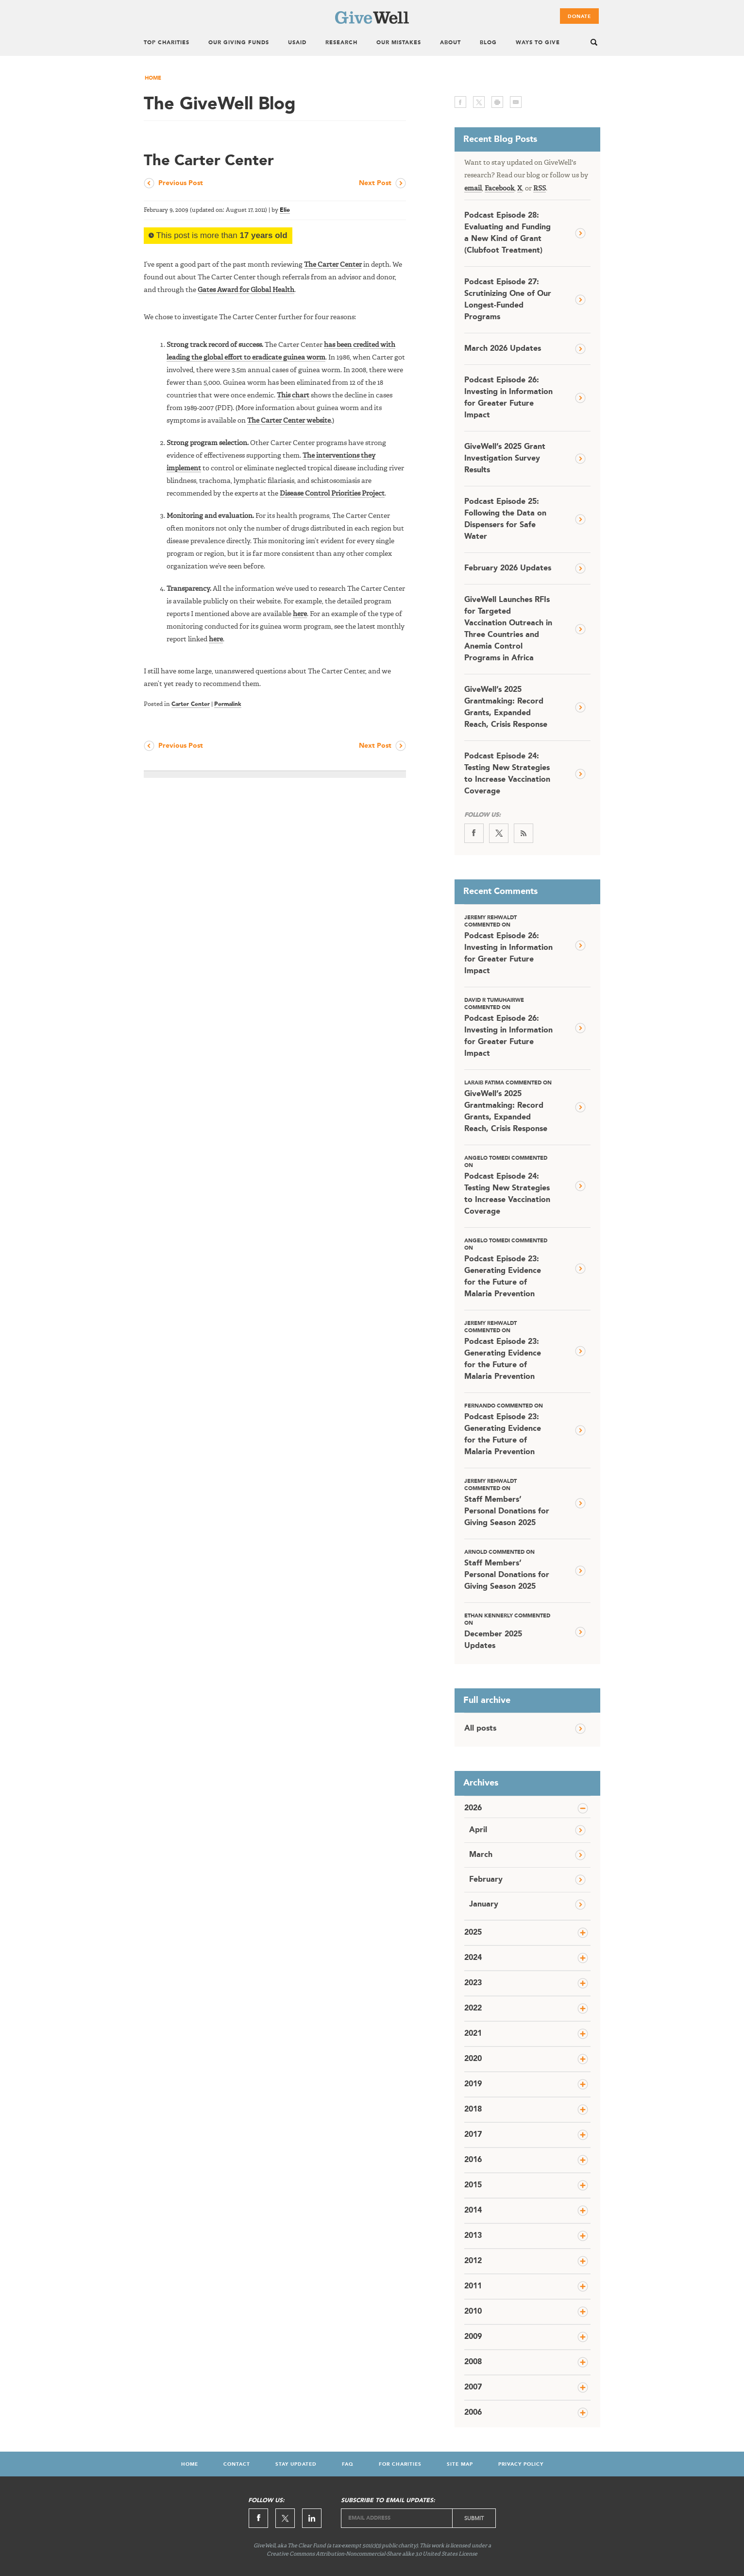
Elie (285, 210)
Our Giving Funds (238, 43)
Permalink (227, 704)
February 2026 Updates (507, 568)
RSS (539, 188)
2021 (473, 2034)
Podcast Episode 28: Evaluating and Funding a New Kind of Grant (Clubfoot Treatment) (507, 233)
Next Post (375, 183)
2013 (473, 2236)
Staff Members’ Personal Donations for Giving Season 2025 (508, 1502)
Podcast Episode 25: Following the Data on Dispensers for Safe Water (505, 519)
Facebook (499, 188)
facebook (460, 102)
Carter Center (190, 704)
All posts (480, 1729)
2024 (473, 1958)
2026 (473, 1808)
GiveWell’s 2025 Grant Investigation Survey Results (504, 458)
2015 (473, 2185)
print (497, 102)
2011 (473, 2286)
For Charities (400, 2464)
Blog (488, 43)
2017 (473, 2135)
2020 (473, 2059)
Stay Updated (296, 2464)
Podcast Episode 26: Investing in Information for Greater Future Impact (508, 398)
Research (341, 43)
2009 (473, 2337)
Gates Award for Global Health (246, 290)
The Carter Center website (289, 420)
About (450, 43)
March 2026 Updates (502, 349)
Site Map (460, 2464)
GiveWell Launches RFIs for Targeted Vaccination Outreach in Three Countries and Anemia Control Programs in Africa (508, 629)
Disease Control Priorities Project (332, 493)
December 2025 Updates (508, 1631)
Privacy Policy (520, 2464)
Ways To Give (538, 43)
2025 (473, 1933)
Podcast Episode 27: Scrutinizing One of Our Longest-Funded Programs (507, 299)
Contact (236, 2464)
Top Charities (166, 43)
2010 (473, 2312)
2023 (473, 1983)
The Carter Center (333, 264)
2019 (473, 2084)
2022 (473, 2008)
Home (153, 78)
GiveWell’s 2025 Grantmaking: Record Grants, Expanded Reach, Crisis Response (505, 707)
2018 (473, 2109)
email (516, 102)
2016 (473, 2160)
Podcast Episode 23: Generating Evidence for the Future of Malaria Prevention (508, 1267)
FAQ (348, 2464)
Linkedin (311, 2518)
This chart (293, 395)
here (300, 614)
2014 (473, 2211)
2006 (473, 2413)
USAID (297, 43)
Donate (579, 16)
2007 (473, 2387)
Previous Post (180, 183)
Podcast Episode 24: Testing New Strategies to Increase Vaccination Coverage (507, 774)
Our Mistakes (398, 43)
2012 (473, 2261)
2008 (473, 2362)
